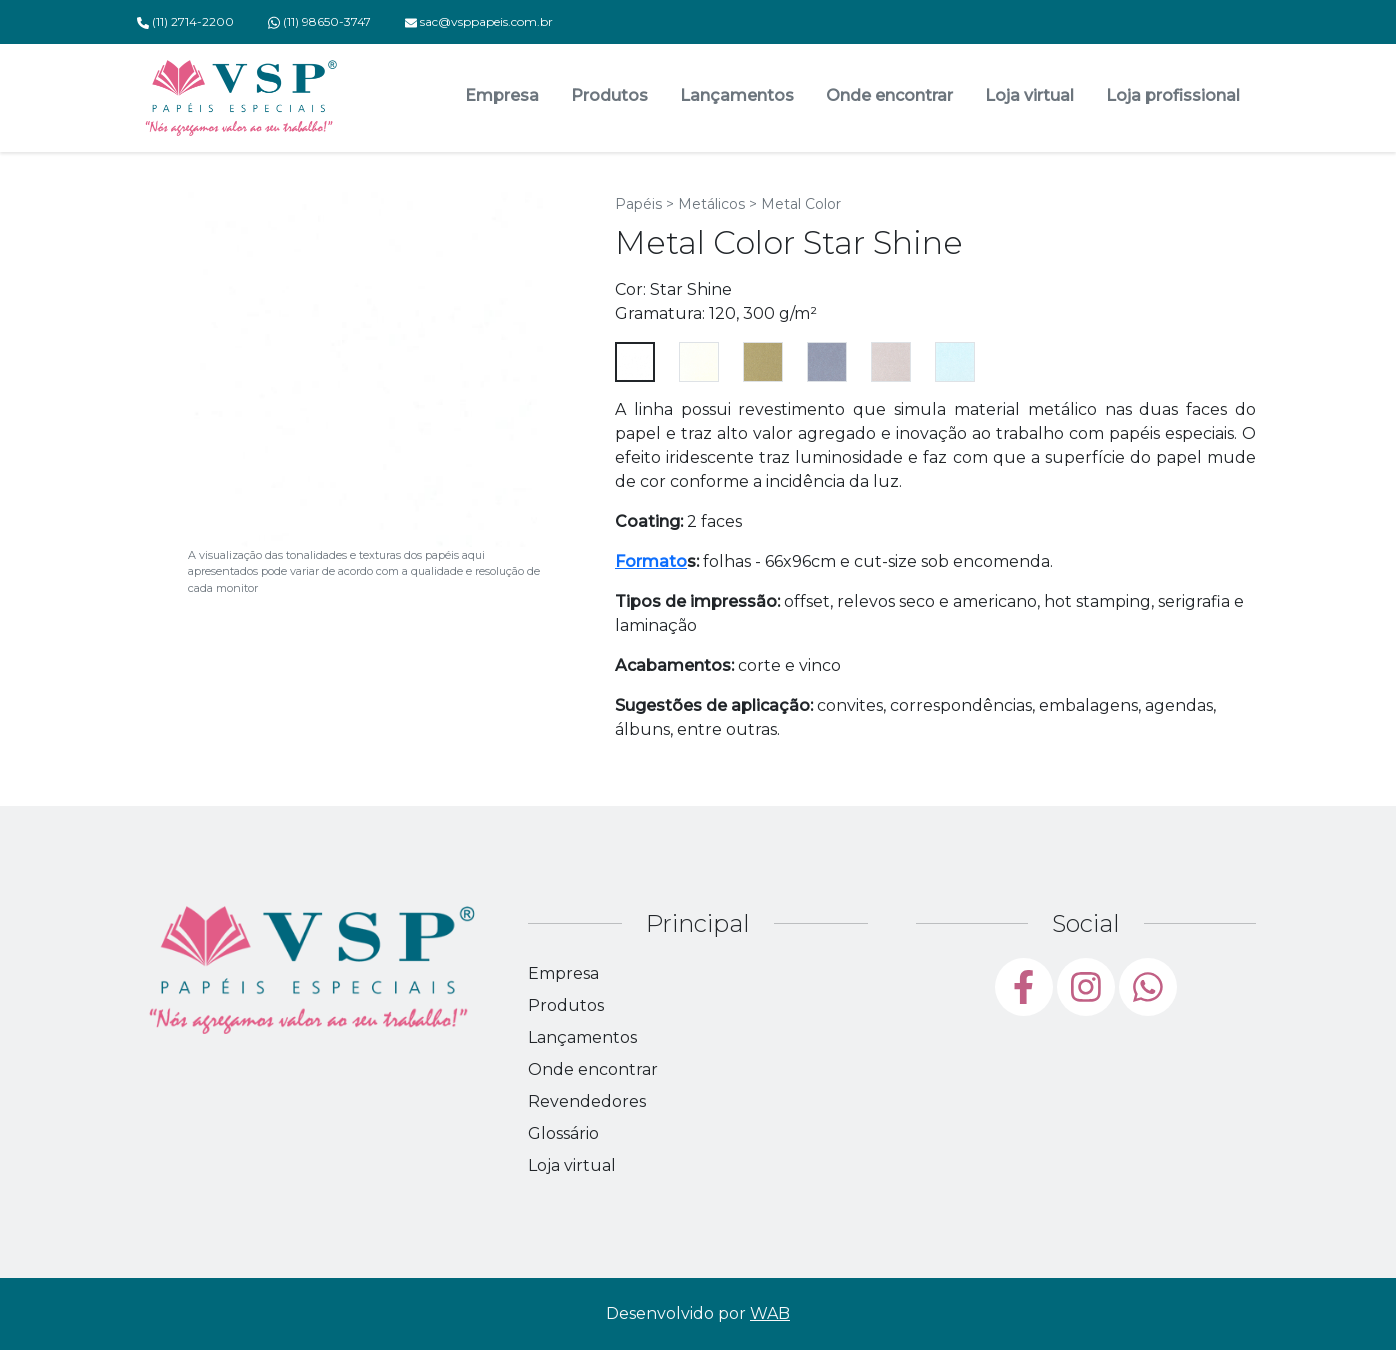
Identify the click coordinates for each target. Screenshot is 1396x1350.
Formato (651, 561)
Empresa (502, 95)
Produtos (609, 95)
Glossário (563, 1133)
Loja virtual (1029, 95)
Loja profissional (1173, 95)
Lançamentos (737, 95)
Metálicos (711, 204)
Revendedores (587, 1101)
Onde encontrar (889, 95)
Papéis (638, 204)
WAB (770, 1313)
